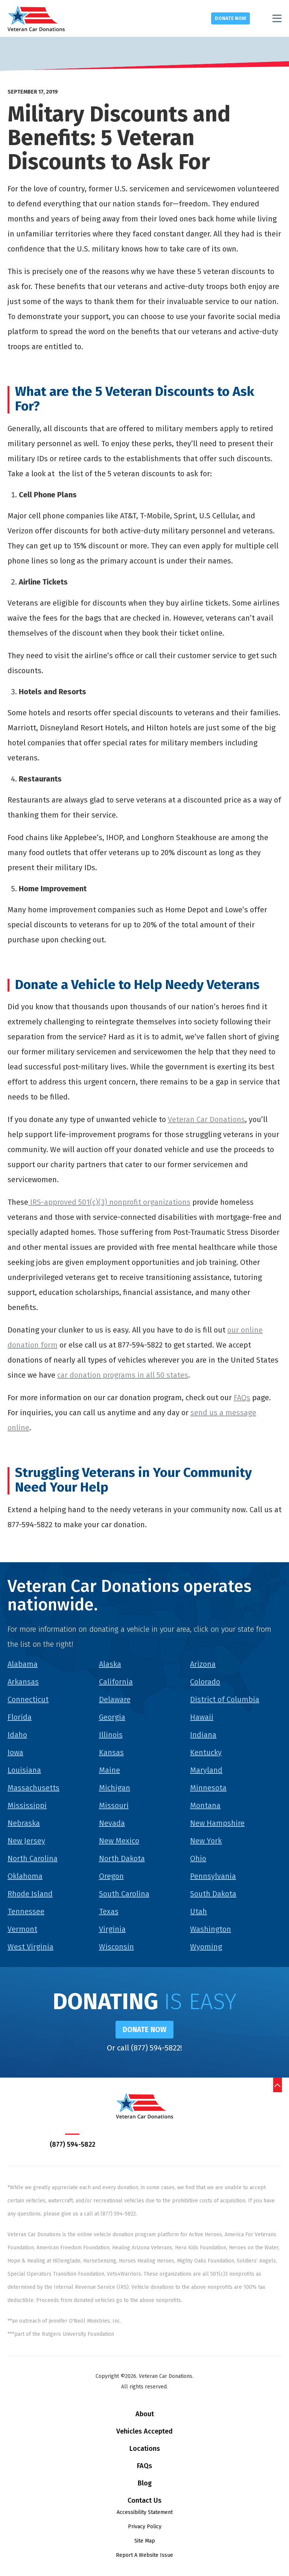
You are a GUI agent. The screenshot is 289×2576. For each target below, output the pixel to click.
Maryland (206, 1770)
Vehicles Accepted (144, 2432)
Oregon (111, 1876)
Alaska (110, 1664)
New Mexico (119, 1840)
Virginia (112, 1929)
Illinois (111, 1734)
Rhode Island (30, 1893)
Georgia (112, 1717)
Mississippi (27, 1805)
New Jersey (26, 1840)
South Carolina (124, 1893)
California (116, 1681)
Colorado (205, 1681)
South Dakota (213, 1893)
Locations (144, 2449)
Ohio (198, 1858)
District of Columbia (224, 1699)
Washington (210, 1929)
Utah (198, 1911)
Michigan (114, 1787)
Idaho (17, 1734)
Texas (109, 1911)
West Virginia (30, 1946)
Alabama (23, 1664)
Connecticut (28, 1699)
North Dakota (122, 1858)
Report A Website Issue (144, 2555)
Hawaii (201, 1717)
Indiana (203, 1734)
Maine (109, 1770)
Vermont (22, 1929)
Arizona (203, 1664)
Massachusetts (33, 1787)
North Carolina (33, 1858)
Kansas (111, 1752)
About (144, 2414)
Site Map (144, 2541)
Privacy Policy (144, 2527)
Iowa (15, 1752)
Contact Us (144, 2501)
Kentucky (206, 1752)
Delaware (115, 1699)
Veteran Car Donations (206, 1119)
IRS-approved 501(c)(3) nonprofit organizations (109, 1202)
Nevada (112, 1823)
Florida (20, 1717)
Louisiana (24, 1770)
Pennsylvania (213, 1876)
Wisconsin (116, 1946)
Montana (205, 1805)
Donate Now (230, 18)
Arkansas (23, 1681)
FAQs (242, 1397)
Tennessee (26, 1911)
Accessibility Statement (145, 2512)
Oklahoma (25, 1876)
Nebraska (24, 1823)
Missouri (114, 1805)
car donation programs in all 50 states (122, 1375)
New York (206, 1840)
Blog (145, 2483)
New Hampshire (217, 1823)
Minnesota (208, 1787)
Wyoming (206, 1946)
